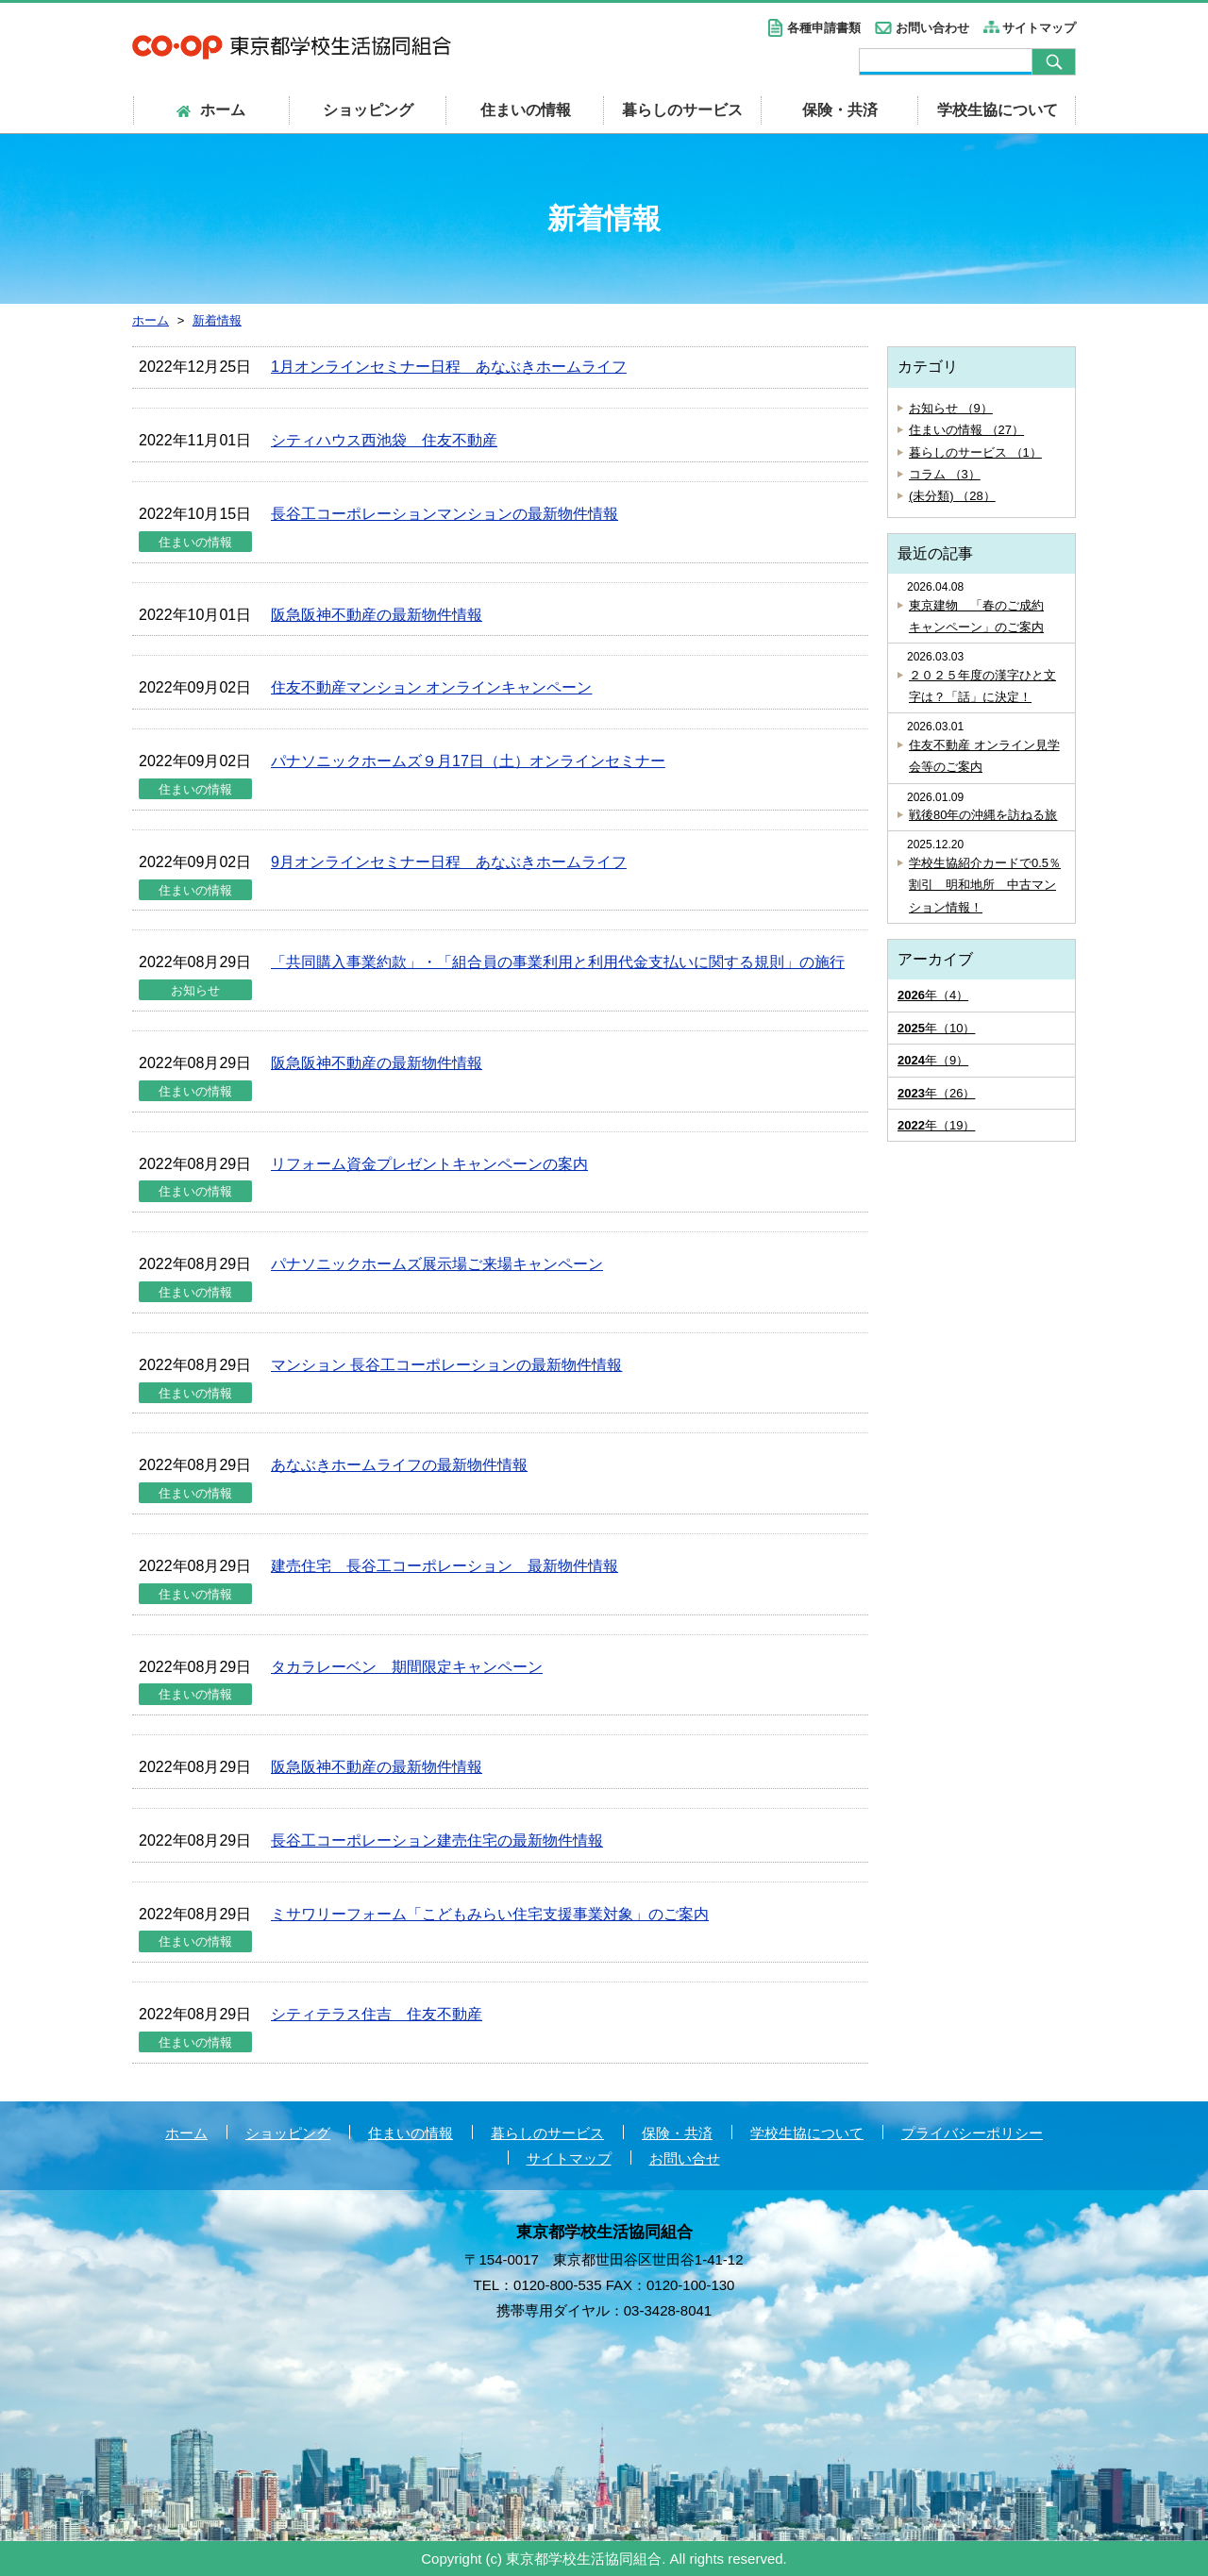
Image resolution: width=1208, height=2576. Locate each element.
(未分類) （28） (952, 496)
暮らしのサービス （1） (975, 452)
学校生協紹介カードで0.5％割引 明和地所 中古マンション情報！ (985, 885)
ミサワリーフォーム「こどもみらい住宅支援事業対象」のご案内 (490, 1914)
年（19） (936, 1125)
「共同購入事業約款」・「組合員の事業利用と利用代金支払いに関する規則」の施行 (558, 962)
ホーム (186, 2133)
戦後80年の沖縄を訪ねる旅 (983, 815)
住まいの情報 (525, 110)
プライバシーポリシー (972, 2133)
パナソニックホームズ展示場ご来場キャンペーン (437, 1264)
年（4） (933, 995)
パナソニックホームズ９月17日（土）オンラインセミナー (468, 761)
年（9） (933, 1060)
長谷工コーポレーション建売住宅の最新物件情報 (437, 1840)
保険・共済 (840, 110)
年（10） (936, 1028)
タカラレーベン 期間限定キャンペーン (407, 1667)
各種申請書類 (824, 28)
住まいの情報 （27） (966, 430)
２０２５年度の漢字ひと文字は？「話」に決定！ (982, 686)
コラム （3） (945, 474)
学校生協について (997, 110)
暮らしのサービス (682, 110)
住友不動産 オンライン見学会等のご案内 (984, 756)
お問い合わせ (932, 28)
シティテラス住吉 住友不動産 (376, 2014)
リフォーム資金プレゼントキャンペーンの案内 (429, 1164)
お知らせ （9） (951, 408)
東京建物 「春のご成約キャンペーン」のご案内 (976, 616)
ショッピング (368, 110)
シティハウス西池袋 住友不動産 (384, 440)
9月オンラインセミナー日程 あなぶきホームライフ (449, 862)
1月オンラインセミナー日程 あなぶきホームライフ (449, 367)
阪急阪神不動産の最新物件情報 (376, 615)
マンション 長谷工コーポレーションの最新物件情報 (446, 1365)
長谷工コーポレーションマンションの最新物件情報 (444, 514)
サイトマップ (1039, 28)
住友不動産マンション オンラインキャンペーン (431, 687)
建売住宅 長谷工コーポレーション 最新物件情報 (444, 1566)
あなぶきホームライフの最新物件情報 (399, 1465)
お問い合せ (684, 2158)
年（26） (936, 1093)
